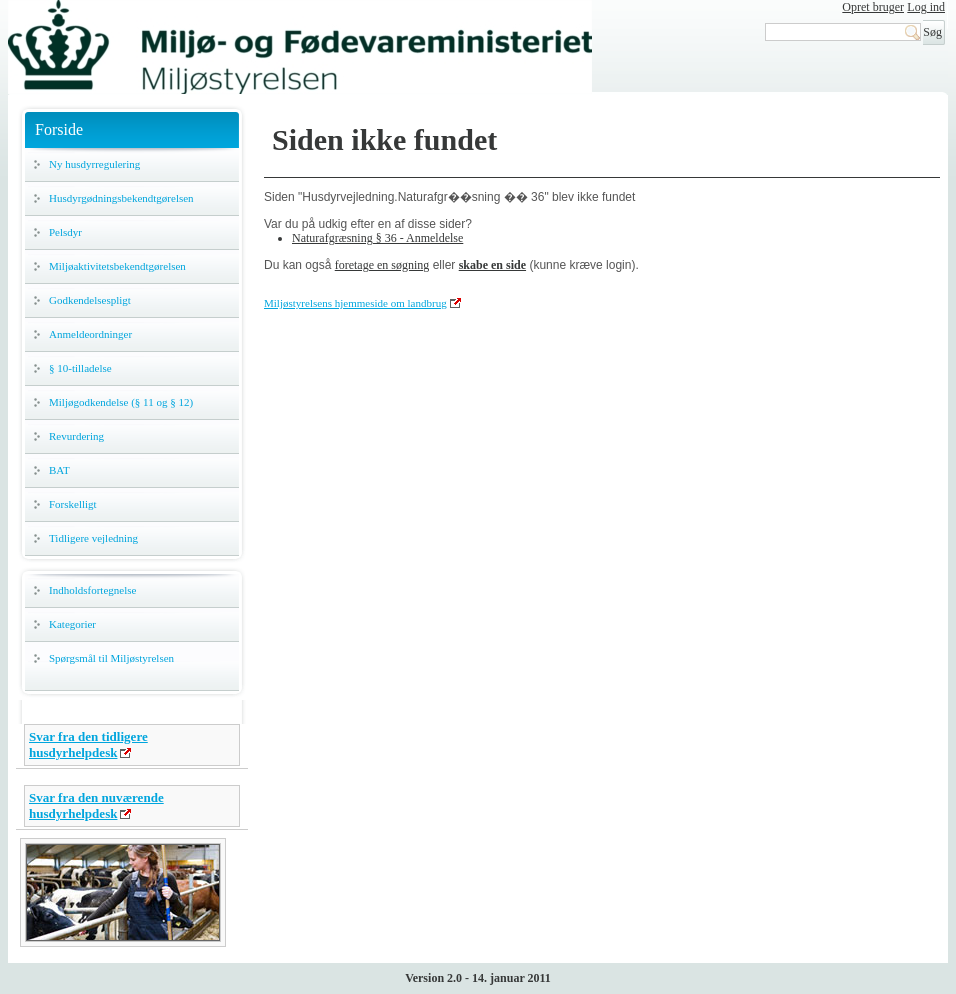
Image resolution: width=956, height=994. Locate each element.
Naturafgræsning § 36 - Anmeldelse (377, 238)
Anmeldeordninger (90, 334)
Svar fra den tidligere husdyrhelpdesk (88, 744)
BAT (59, 470)
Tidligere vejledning (93, 538)
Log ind (926, 7)
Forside (59, 129)
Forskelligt (73, 504)
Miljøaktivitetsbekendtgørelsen (117, 266)
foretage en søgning (382, 265)
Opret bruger (873, 7)
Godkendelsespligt (90, 300)
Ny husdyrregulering (94, 164)
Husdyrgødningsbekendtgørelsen (121, 198)
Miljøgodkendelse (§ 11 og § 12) (121, 402)
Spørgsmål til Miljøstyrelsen (111, 658)
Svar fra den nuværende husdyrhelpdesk (96, 805)
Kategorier (72, 624)
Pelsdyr (65, 232)
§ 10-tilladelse (80, 368)
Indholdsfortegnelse (92, 590)
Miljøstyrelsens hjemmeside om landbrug (355, 303)
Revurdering (76, 436)
